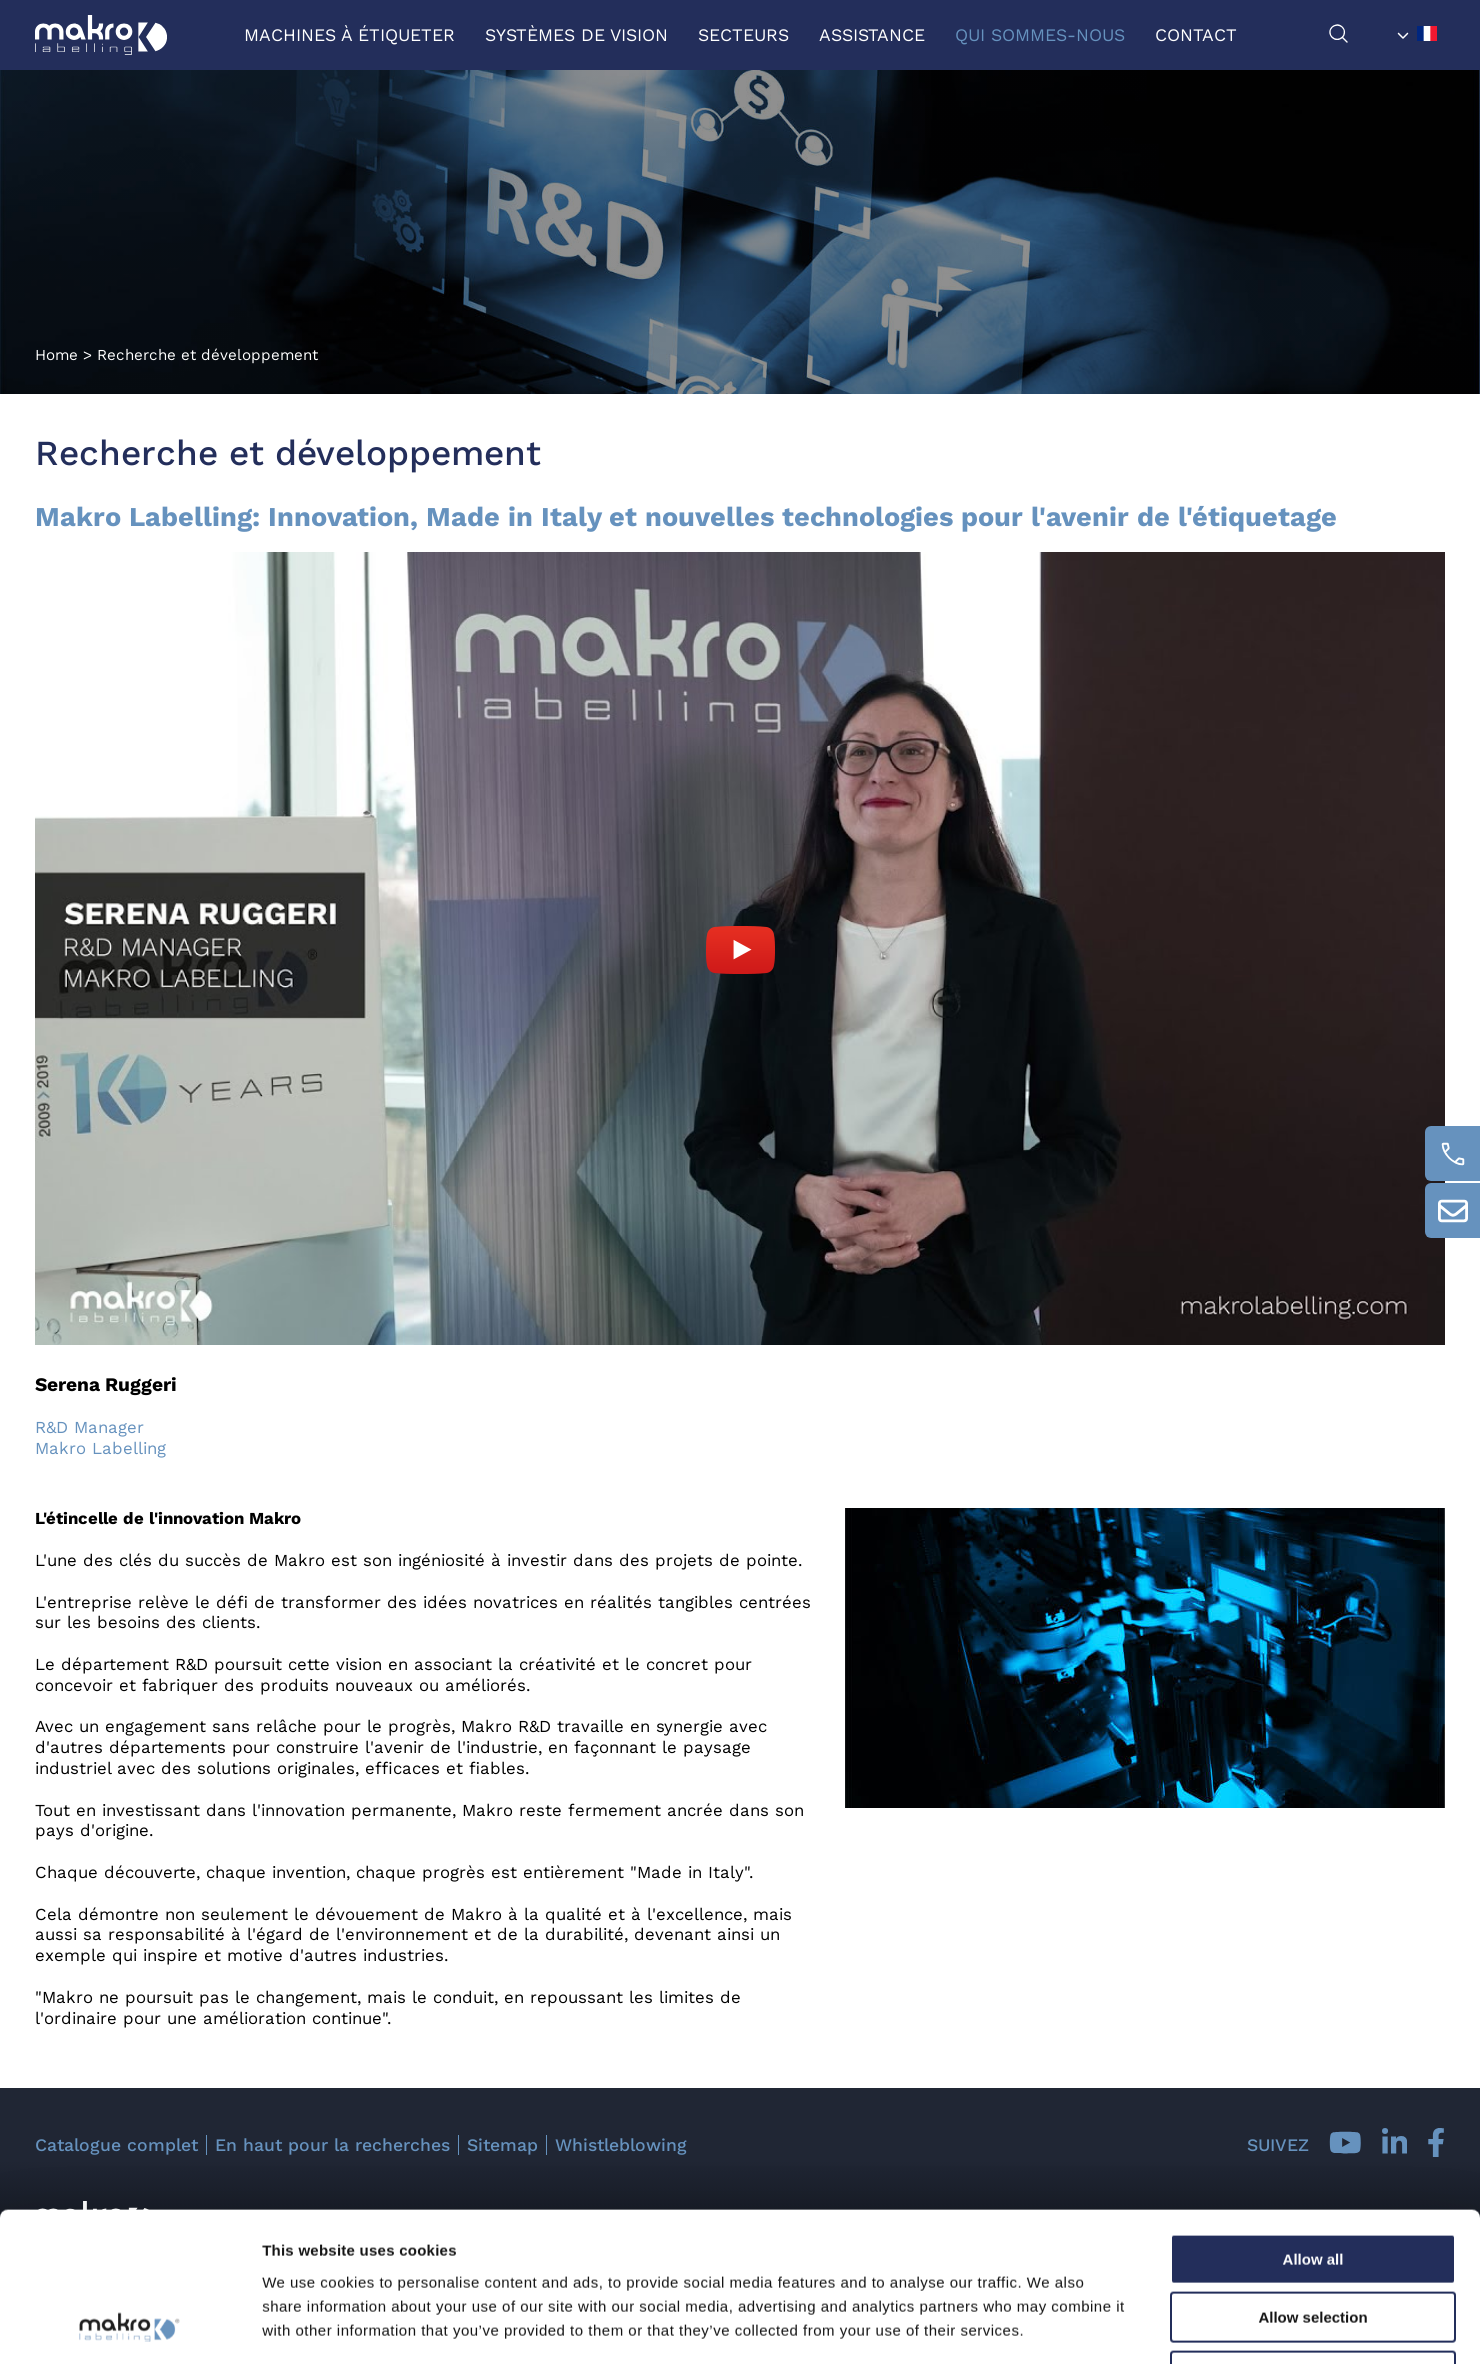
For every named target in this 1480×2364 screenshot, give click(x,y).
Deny (1313, 2236)
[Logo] (101, 35)
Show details (1049, 2324)
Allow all (1313, 2119)
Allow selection (1312, 2178)
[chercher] (1358, 38)
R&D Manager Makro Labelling (100, 1437)
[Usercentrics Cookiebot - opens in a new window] (129, 2325)
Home (56, 355)
